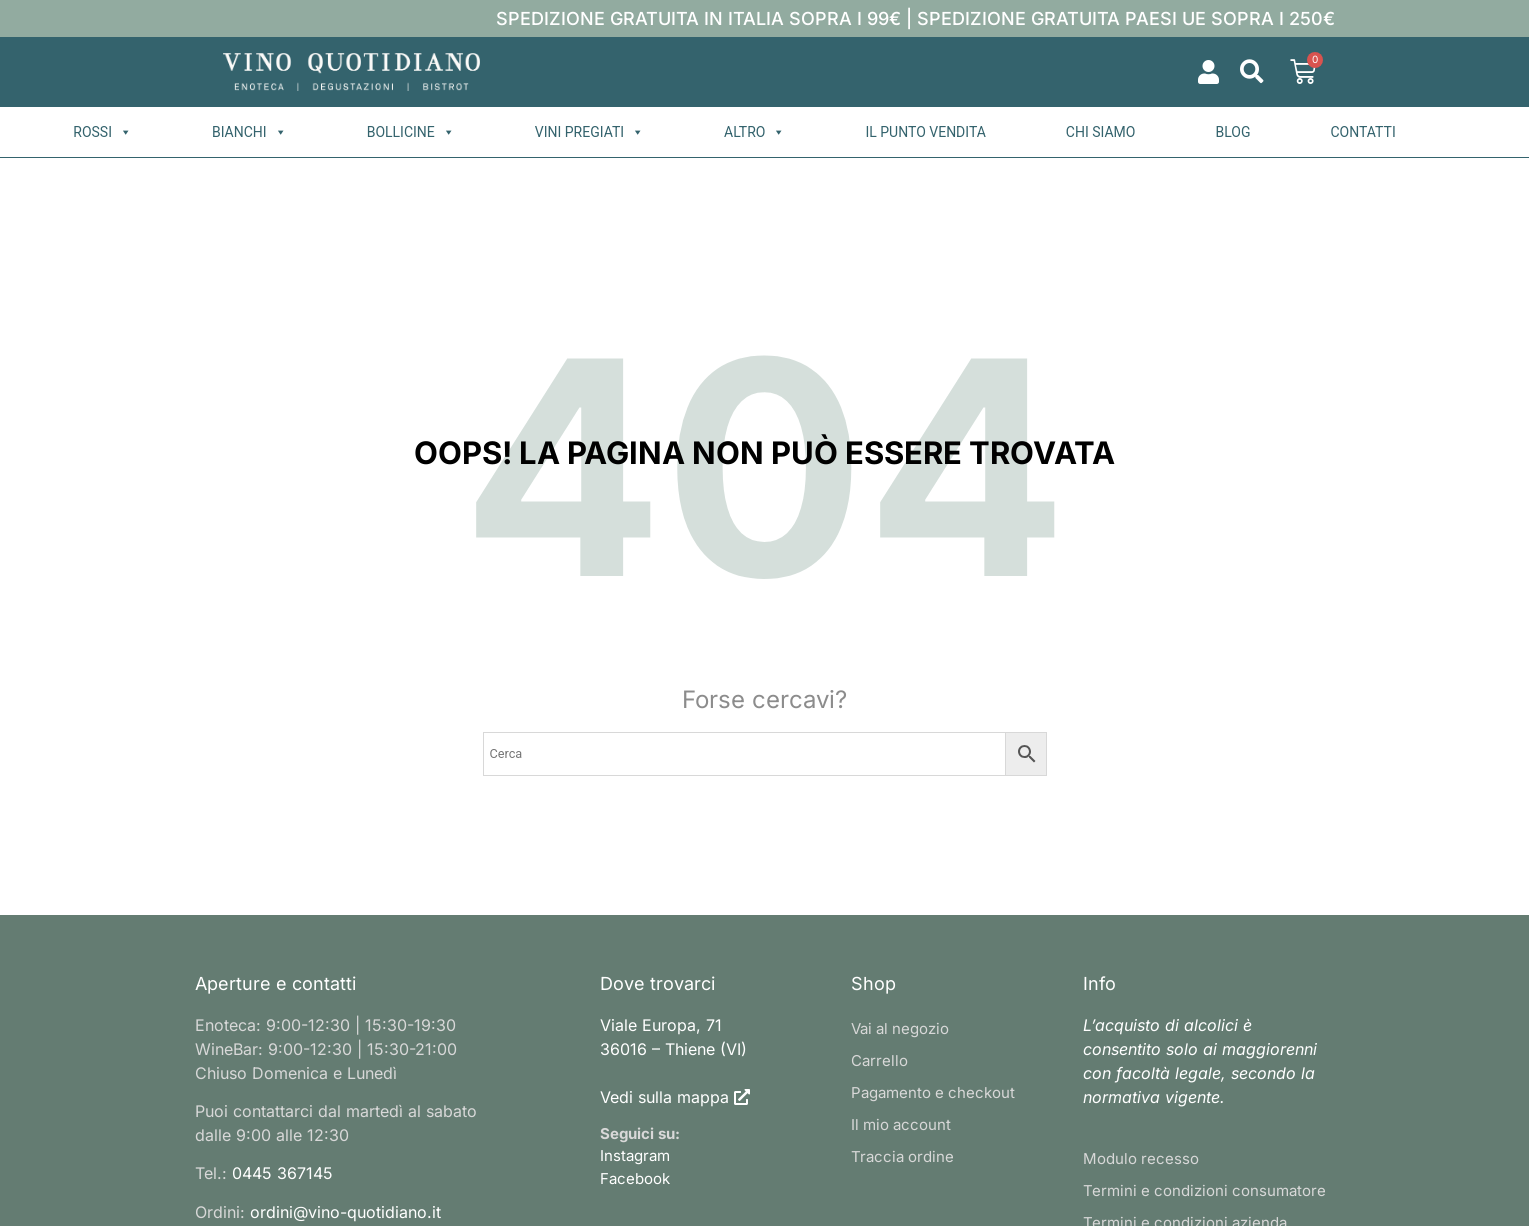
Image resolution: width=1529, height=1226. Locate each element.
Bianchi (249, 132)
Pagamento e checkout (933, 1092)
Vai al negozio (900, 1028)
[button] (1252, 72)
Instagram (635, 1155)
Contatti (1362, 132)
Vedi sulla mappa (664, 1097)
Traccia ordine (902, 1156)
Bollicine (411, 132)
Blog (1232, 132)
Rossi (102, 132)
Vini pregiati (589, 132)
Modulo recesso (1141, 1158)
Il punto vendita (925, 132)
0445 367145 (282, 1173)
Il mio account (901, 1124)
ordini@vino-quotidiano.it (345, 1212)
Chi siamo (1101, 132)
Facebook (635, 1178)
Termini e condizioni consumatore (1204, 1190)
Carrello (879, 1060)
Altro (754, 132)
